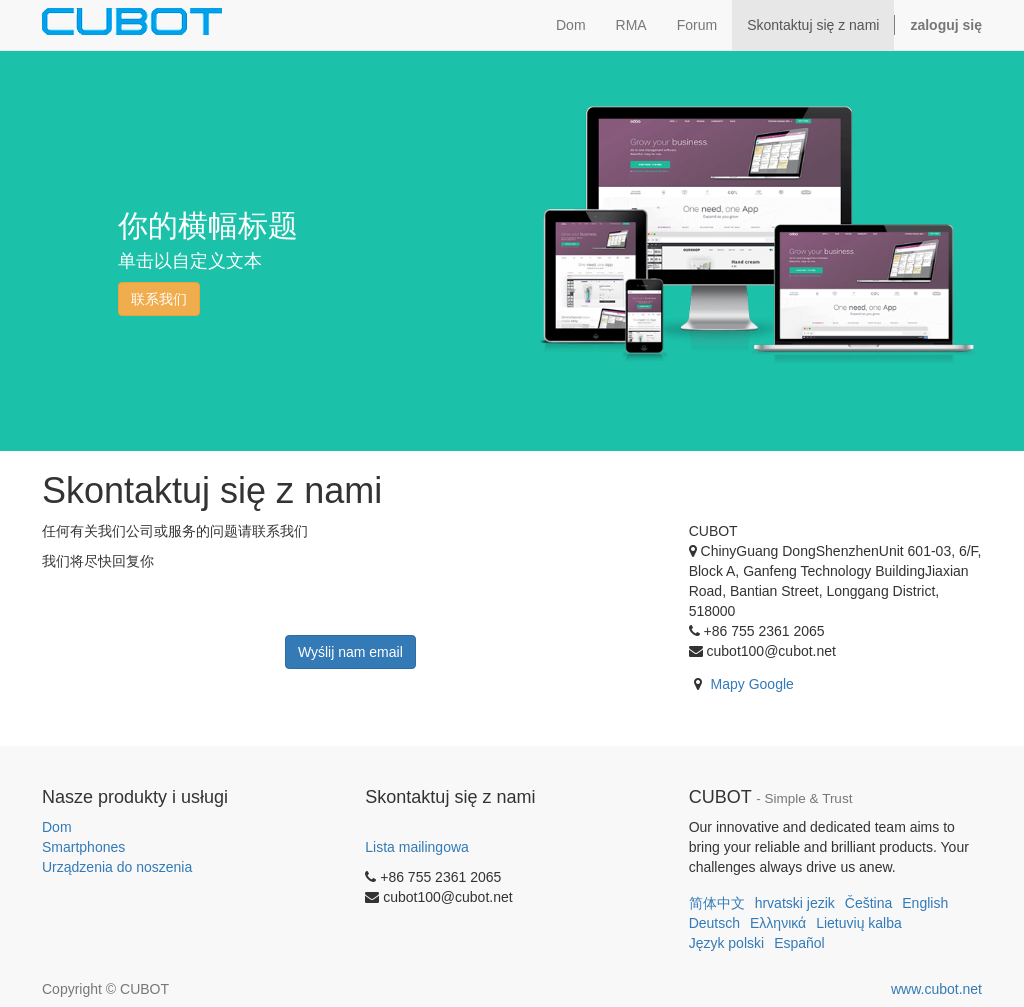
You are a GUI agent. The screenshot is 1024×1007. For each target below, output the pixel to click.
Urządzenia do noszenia (117, 867)
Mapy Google (752, 684)
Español (799, 943)
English (925, 903)
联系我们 (159, 299)
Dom (57, 827)
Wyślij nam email (350, 652)
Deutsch (714, 923)
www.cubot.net (936, 989)
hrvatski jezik (795, 903)
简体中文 (717, 903)
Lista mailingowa (417, 847)
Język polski (726, 943)
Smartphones (83, 847)
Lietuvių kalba (859, 923)
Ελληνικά (778, 923)
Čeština (868, 903)
